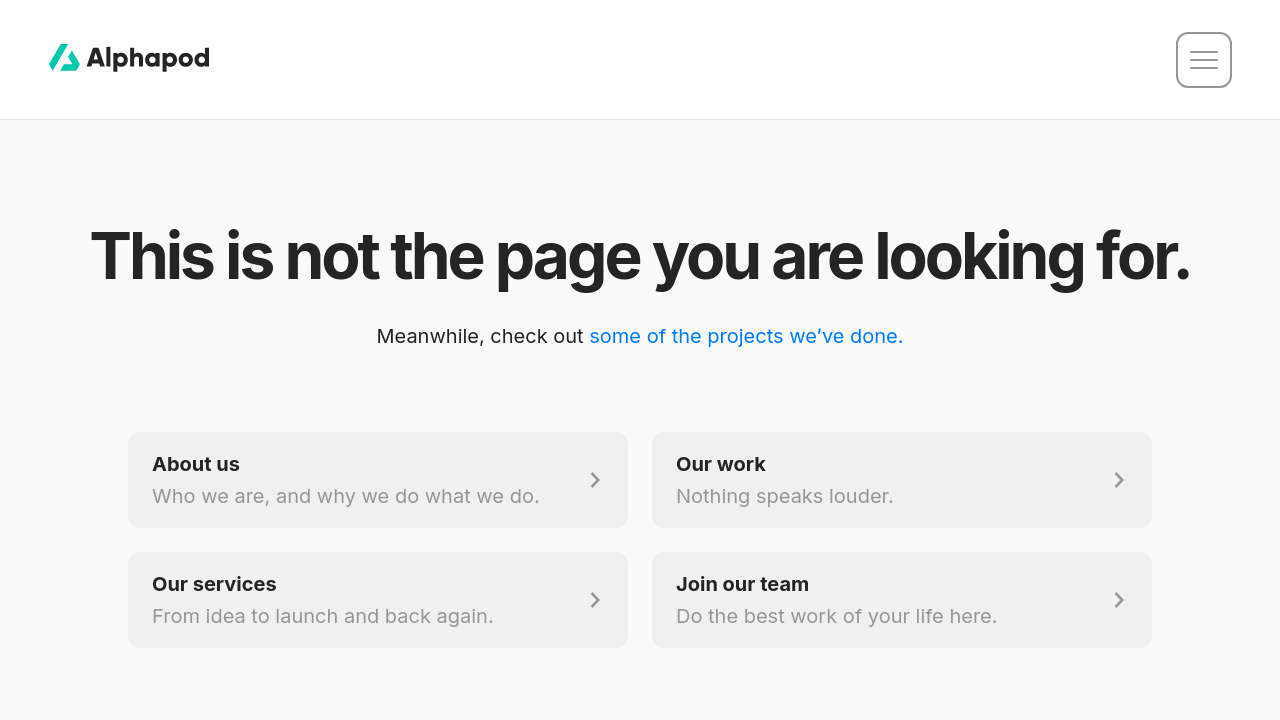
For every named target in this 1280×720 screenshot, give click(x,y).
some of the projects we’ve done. (746, 336)
